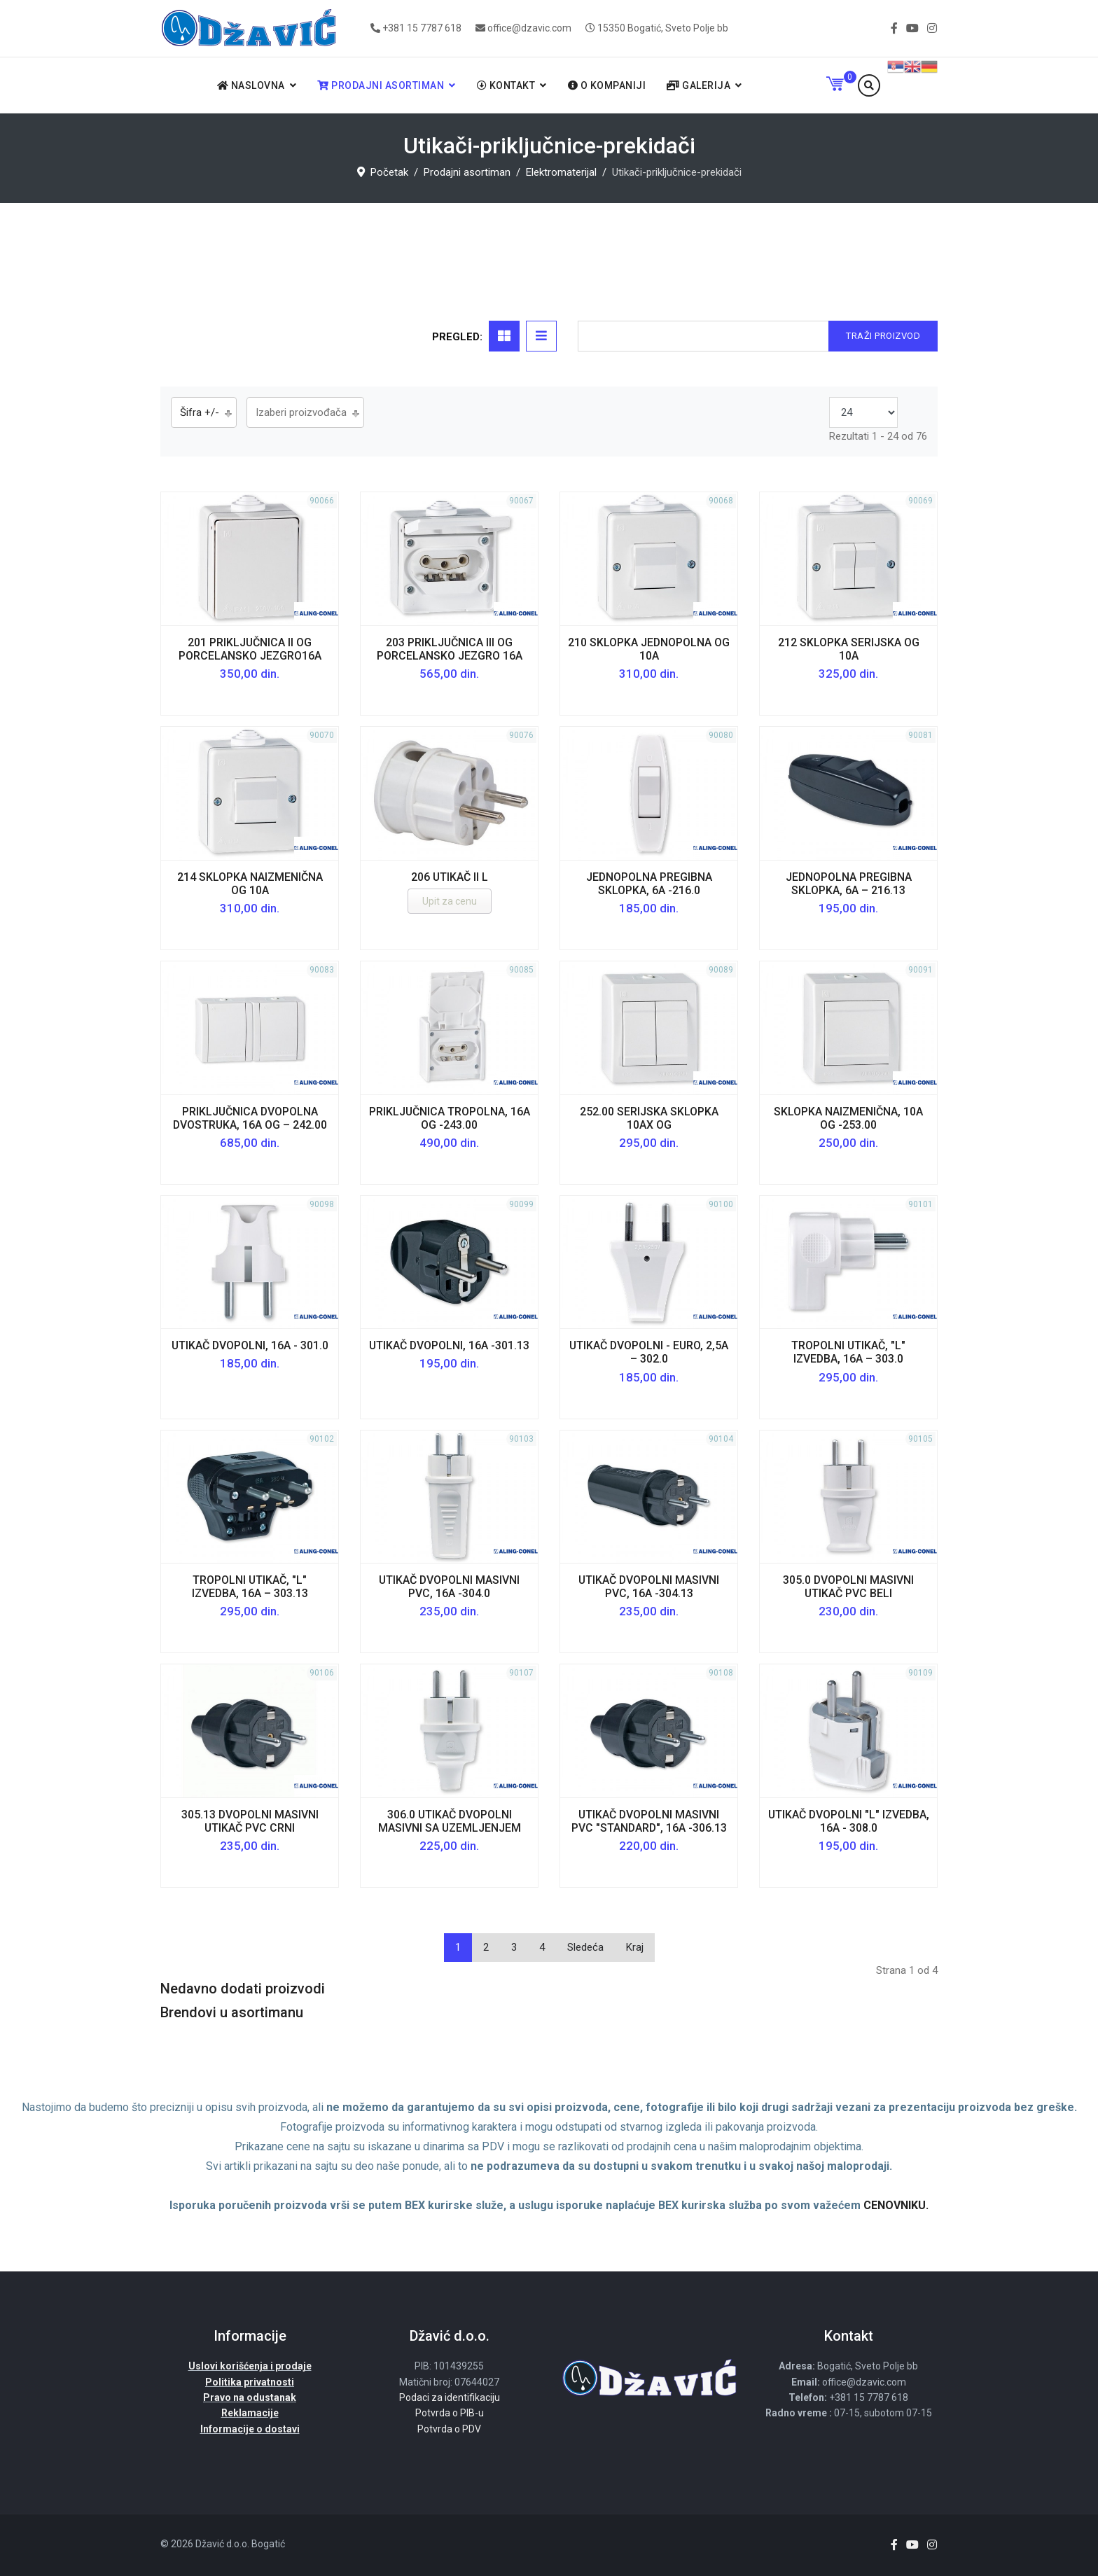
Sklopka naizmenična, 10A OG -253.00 (848, 1118)
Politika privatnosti (249, 2382)
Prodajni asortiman (380, 85)
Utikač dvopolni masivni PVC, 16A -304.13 (648, 1586)
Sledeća (585, 1947)
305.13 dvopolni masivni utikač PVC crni (250, 1821)
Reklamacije (250, 2412)
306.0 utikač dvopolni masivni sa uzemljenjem (449, 1821)
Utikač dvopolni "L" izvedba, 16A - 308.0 (848, 1821)
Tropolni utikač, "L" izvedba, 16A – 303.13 (250, 1586)
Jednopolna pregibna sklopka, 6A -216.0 (649, 883)
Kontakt (506, 85)
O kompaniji (607, 85)
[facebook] (894, 28)
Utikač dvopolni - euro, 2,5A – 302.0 (648, 1352)
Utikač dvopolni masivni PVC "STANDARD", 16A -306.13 (649, 1821)
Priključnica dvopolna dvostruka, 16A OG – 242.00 (250, 1118)
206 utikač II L (449, 877)
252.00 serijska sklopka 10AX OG (649, 1118)
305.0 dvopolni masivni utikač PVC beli (848, 1586)
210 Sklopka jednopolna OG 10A (649, 649)
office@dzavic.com (529, 28)
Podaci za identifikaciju (449, 2397)
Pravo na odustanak (249, 2397)
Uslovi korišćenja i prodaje (250, 2366)
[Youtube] (912, 28)
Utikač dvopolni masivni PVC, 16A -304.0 (449, 1586)
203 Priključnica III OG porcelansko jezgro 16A (449, 649)
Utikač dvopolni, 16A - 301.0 (250, 1345)
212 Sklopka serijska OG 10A (848, 649)
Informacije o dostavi (250, 2429)
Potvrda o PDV (449, 2429)
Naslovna (251, 85)
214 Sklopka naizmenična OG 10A (250, 883)
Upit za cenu (449, 901)
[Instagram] (932, 28)
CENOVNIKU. (896, 2205)
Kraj (635, 1947)
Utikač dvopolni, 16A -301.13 (449, 1345)
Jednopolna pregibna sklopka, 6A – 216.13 (849, 883)
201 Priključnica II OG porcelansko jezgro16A (250, 649)
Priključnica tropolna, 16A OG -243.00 (449, 1118)
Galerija (698, 85)
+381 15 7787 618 (421, 28)
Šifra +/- (199, 412)
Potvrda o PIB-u (449, 2412)
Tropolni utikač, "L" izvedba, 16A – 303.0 (848, 1352)
